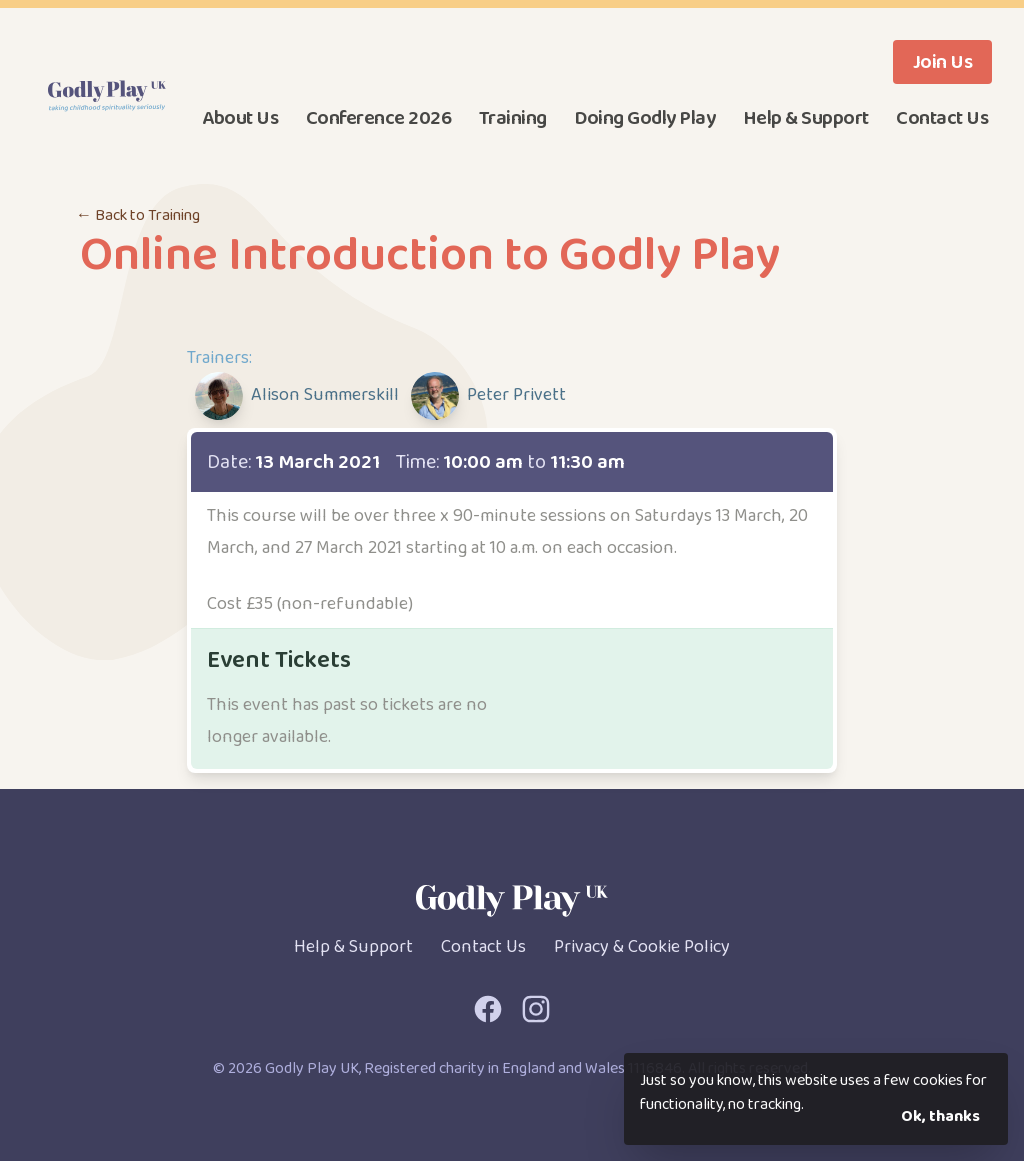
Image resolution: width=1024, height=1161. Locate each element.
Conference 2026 (379, 118)
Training (513, 118)
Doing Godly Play (644, 118)
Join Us (943, 62)
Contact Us (942, 118)
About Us (240, 118)
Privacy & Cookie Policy (642, 947)
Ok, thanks (940, 1116)
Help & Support (806, 118)
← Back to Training (138, 215)
